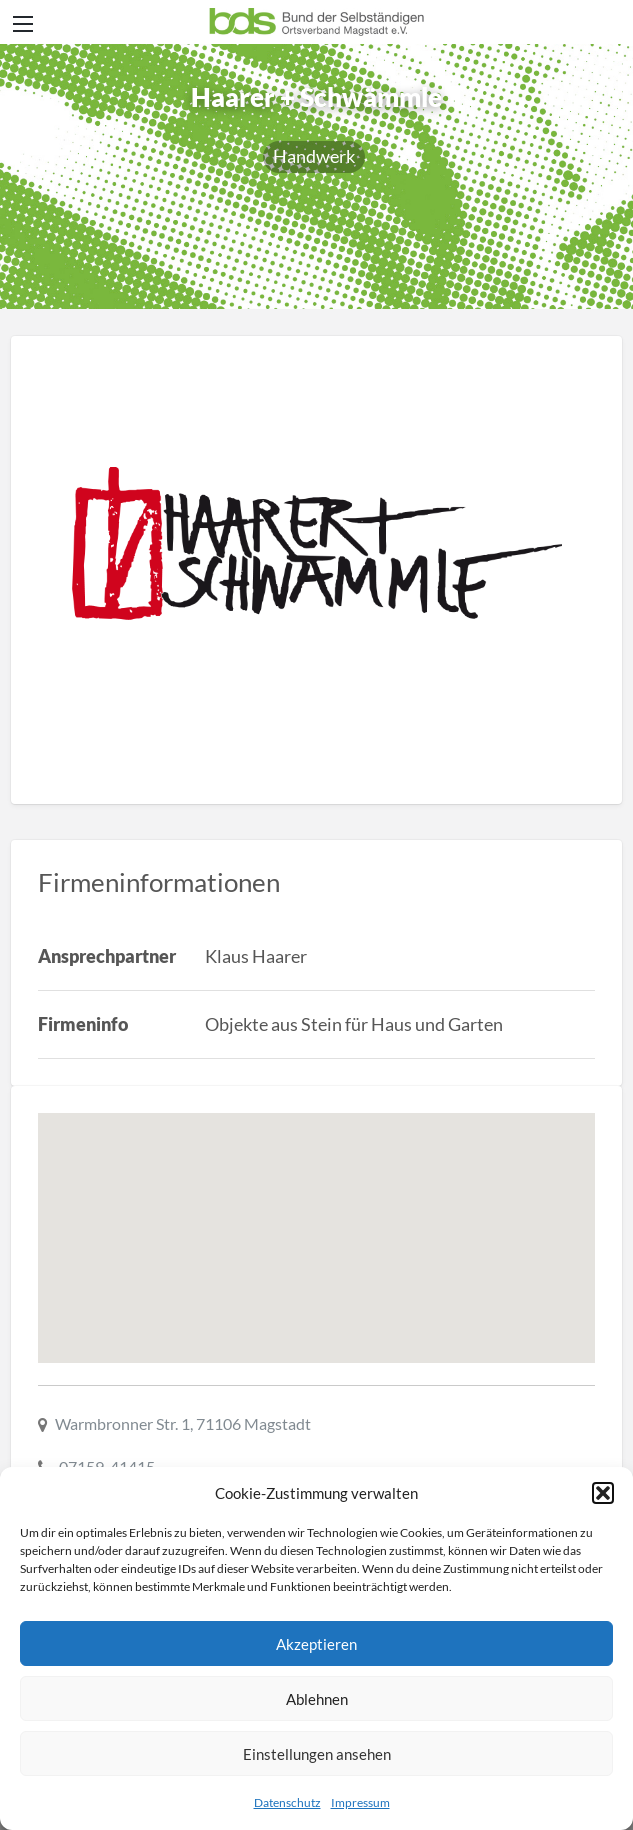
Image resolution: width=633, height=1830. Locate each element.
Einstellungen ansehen (317, 1754)
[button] (603, 1493)
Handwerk (314, 156)
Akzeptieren (316, 1644)
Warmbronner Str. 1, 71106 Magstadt (183, 1423)
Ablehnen (317, 1699)
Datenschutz (287, 1802)
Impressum (360, 1802)
